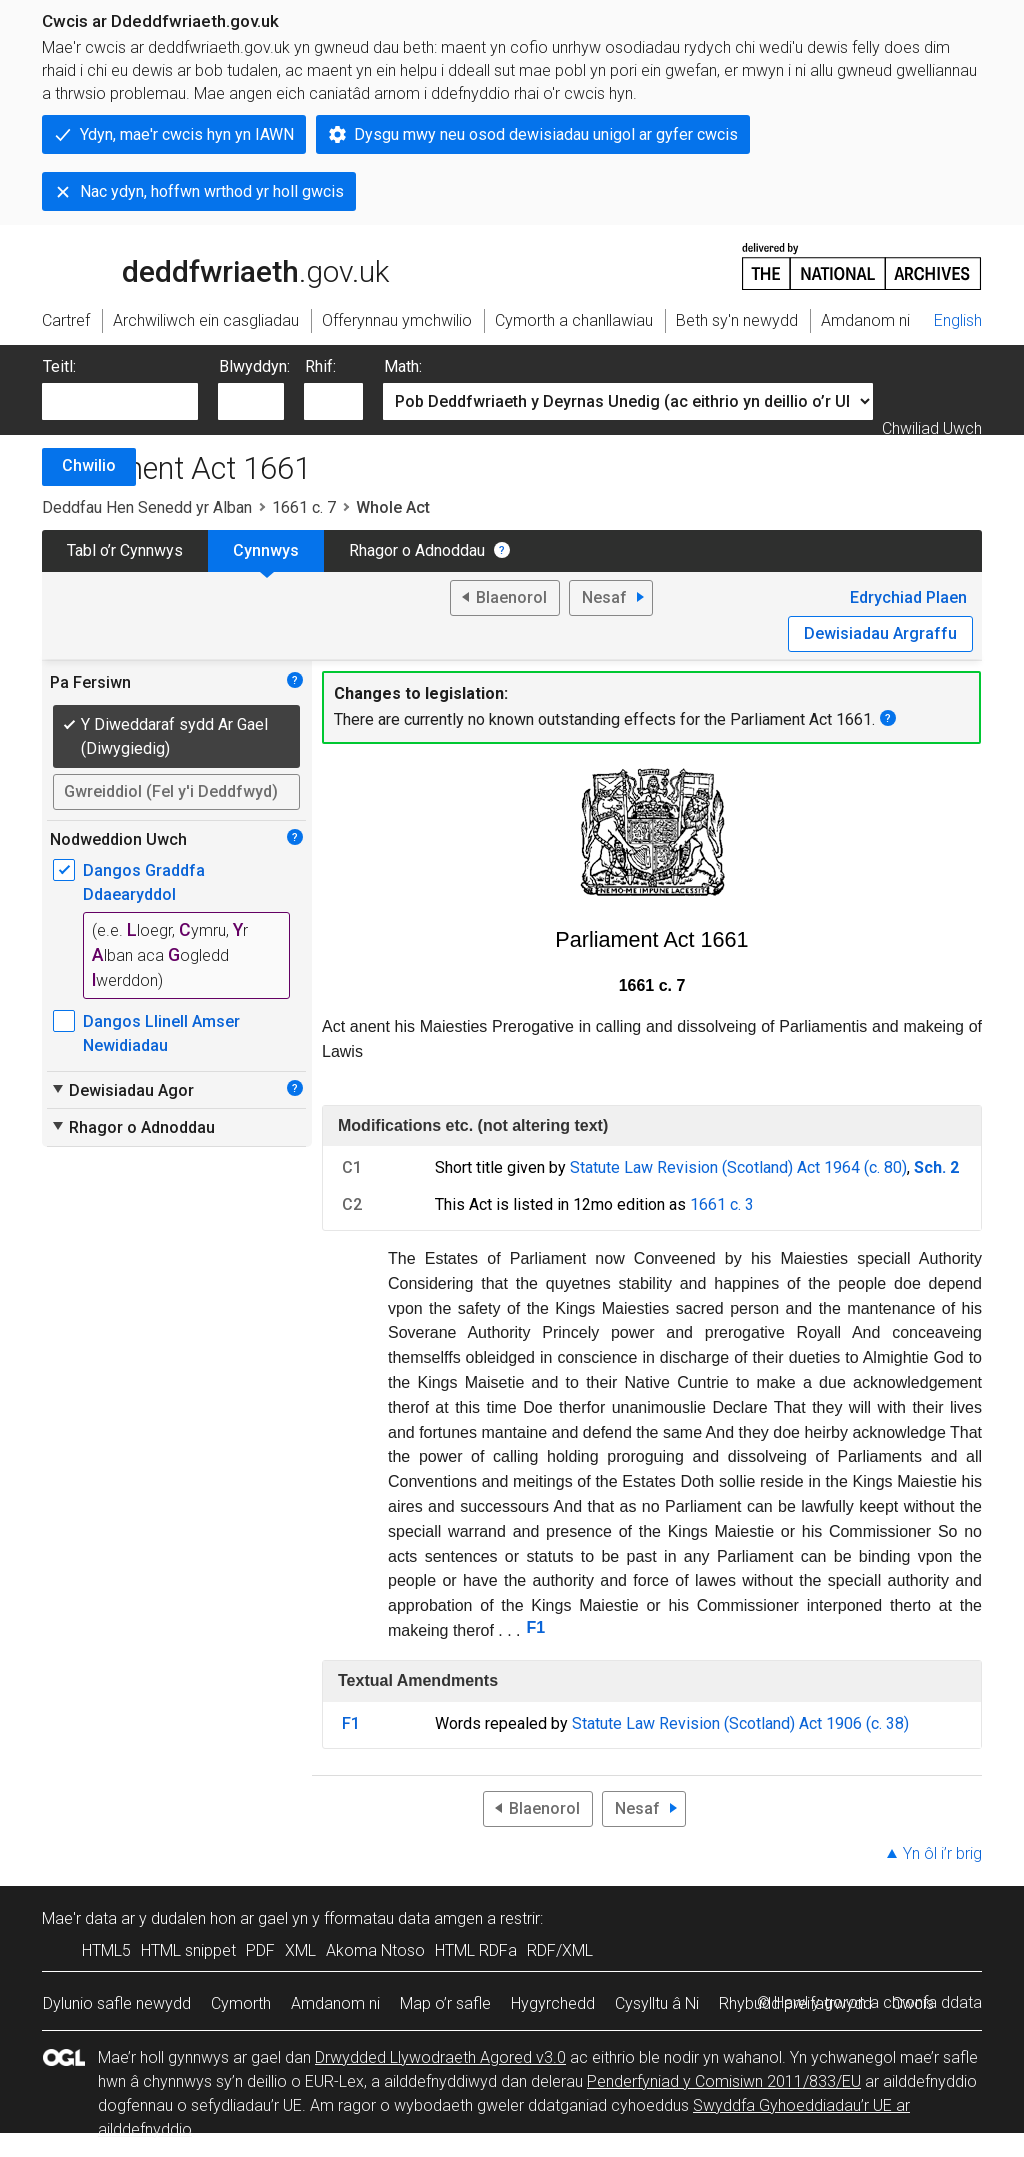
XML (300, 1950)
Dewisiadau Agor (122, 1090)
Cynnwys (266, 550)
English (958, 320)
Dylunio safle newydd (117, 2003)
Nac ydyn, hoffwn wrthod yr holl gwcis (212, 191)
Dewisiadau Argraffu (880, 633)
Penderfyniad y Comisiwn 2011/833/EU (724, 2081)
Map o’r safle (445, 2003)
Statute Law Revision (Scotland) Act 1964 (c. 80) (738, 1167)
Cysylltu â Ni (657, 2003)
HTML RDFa (476, 1950)
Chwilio (89, 465)
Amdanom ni (335, 2003)
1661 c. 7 (304, 507)
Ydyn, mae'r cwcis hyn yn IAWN (187, 134)
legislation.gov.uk (200, 265)
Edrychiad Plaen (908, 597)
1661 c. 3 (722, 1204)
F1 (536, 1627)
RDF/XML (560, 1950)
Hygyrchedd (553, 2003)
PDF (260, 1950)
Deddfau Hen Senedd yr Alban (147, 507)
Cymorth (241, 2003)
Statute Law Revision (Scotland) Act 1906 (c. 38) (740, 1723)
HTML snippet (188, 1950)
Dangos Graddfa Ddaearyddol (144, 882)
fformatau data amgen (403, 1918)
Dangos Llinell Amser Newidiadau (161, 1033)
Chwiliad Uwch (932, 428)
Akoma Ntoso (375, 1950)
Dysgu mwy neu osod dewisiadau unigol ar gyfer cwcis (546, 134)
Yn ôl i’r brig (942, 1853)
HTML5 (106, 1950)
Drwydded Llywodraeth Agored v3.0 (440, 2057)
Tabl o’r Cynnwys (125, 550)
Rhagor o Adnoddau (417, 550)
